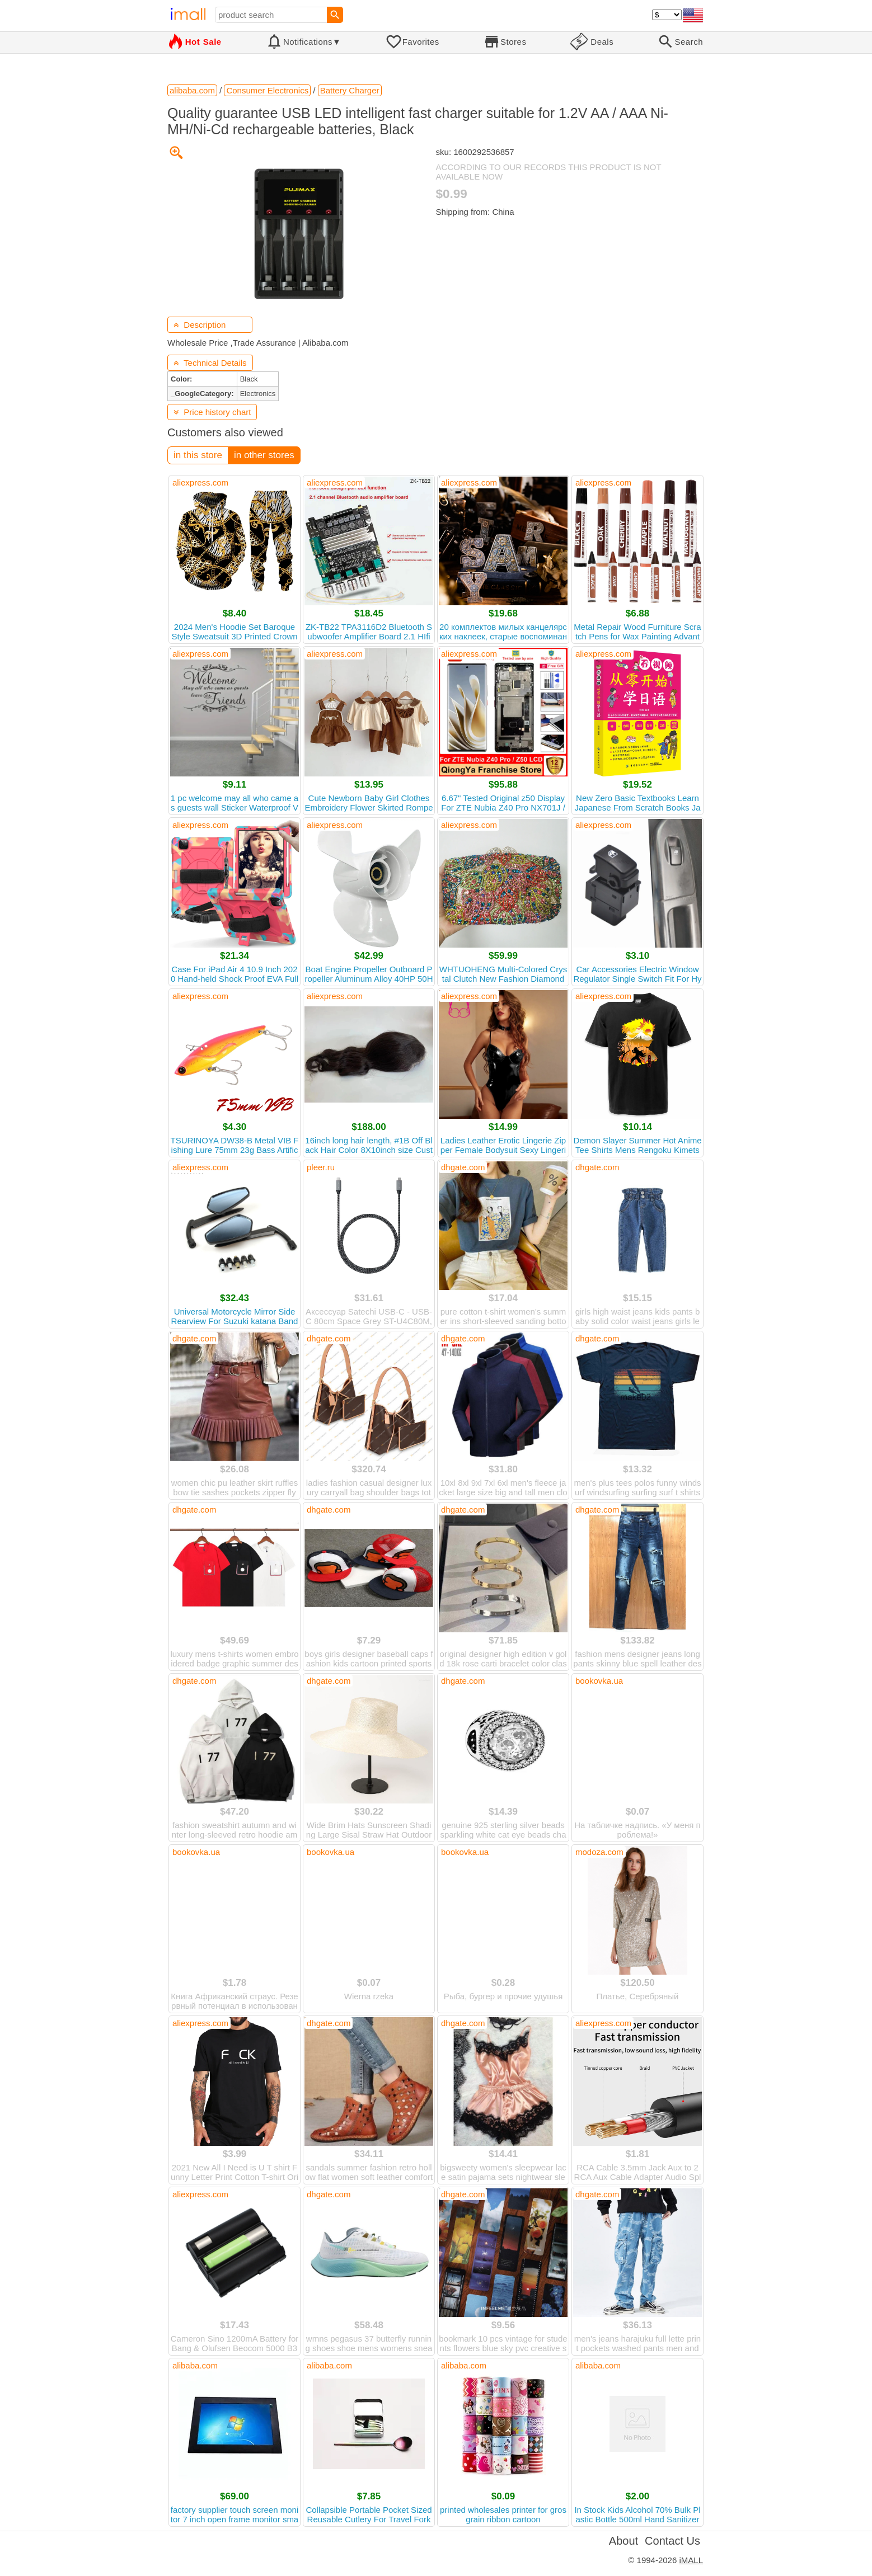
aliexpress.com (200, 482)
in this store (198, 455)
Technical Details (210, 363)
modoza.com (599, 1852)
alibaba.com (195, 2365)
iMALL (691, 2560)
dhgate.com (463, 1167)
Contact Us (672, 2541)
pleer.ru (321, 1167)
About (623, 2541)
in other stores (264, 455)
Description (200, 324)
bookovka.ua (599, 1680)
